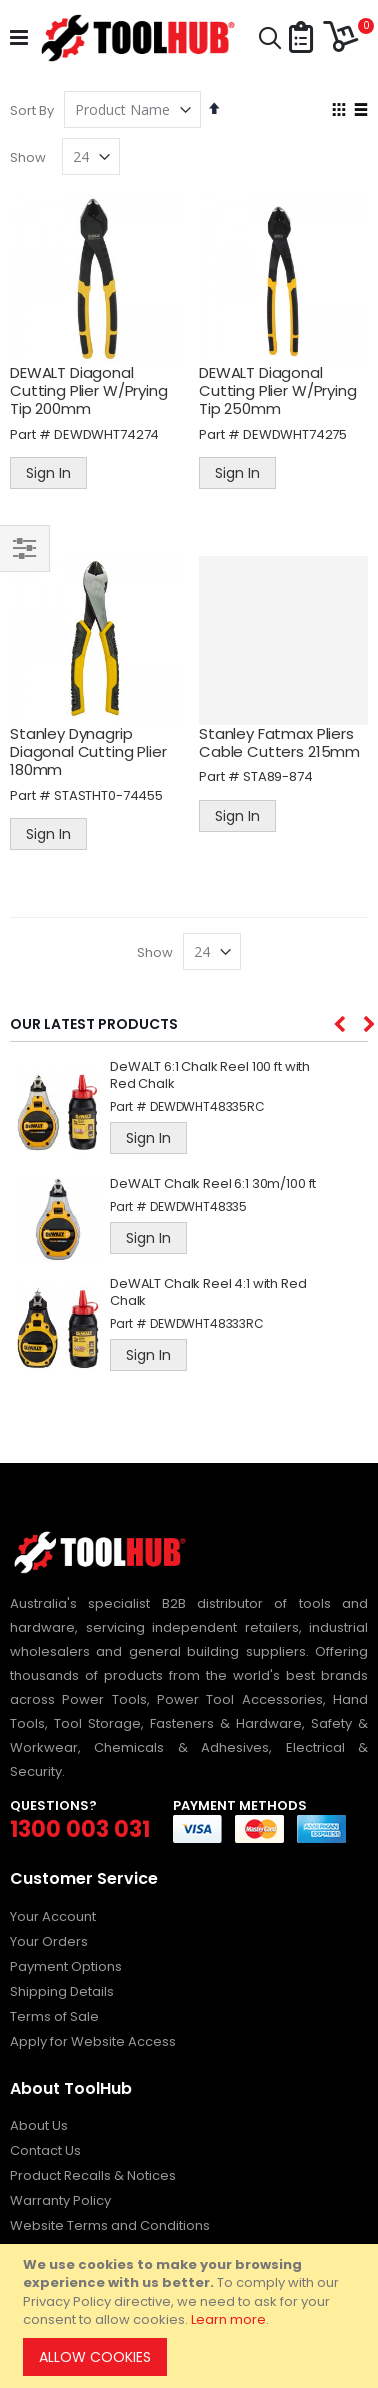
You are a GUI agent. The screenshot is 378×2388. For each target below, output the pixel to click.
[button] (301, 38)
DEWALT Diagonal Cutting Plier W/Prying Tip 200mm (89, 390)
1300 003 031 (80, 1829)
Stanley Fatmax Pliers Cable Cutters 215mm (279, 742)
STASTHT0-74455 (108, 795)
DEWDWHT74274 (106, 434)
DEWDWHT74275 (295, 434)
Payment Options (66, 1966)
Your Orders (49, 1941)
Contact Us (45, 2150)
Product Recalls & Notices (93, 2175)
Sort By (32, 110)
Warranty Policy (60, 2200)
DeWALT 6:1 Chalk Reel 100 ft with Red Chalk (210, 1076)
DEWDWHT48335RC (207, 1106)
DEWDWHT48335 (198, 1206)
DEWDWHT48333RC (207, 1323)
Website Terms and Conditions (110, 2225)
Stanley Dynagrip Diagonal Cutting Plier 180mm (88, 751)
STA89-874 (278, 776)
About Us (39, 2125)
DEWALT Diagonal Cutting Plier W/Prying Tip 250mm (278, 390)
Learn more (228, 2319)
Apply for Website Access (93, 2041)
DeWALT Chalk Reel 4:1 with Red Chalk (208, 1293)
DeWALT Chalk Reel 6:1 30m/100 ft (213, 1184)
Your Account (53, 1916)
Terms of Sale (54, 2016)
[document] (192, 2316)
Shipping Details (62, 1991)
